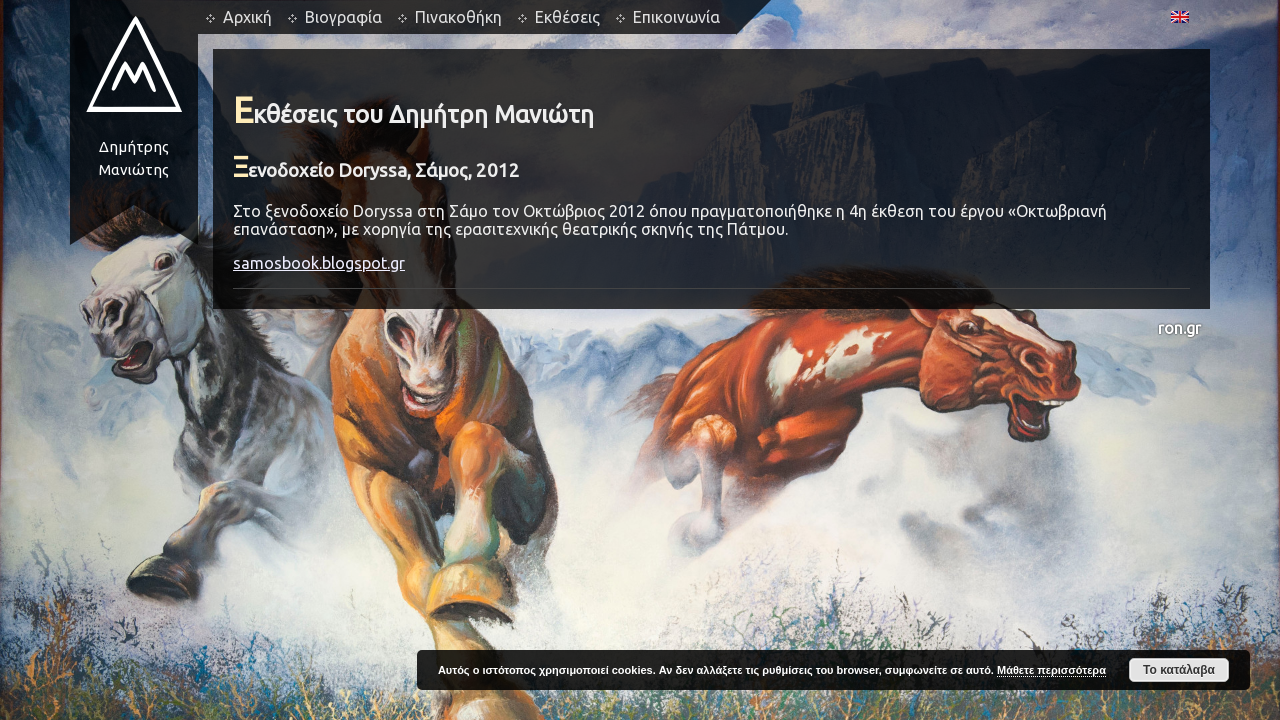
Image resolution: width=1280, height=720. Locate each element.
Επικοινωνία (676, 17)
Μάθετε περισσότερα (1051, 670)
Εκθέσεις (567, 17)
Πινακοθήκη (458, 17)
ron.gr (1179, 328)
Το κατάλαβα (1179, 670)
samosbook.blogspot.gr (319, 263)
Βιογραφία (343, 17)
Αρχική (247, 17)
